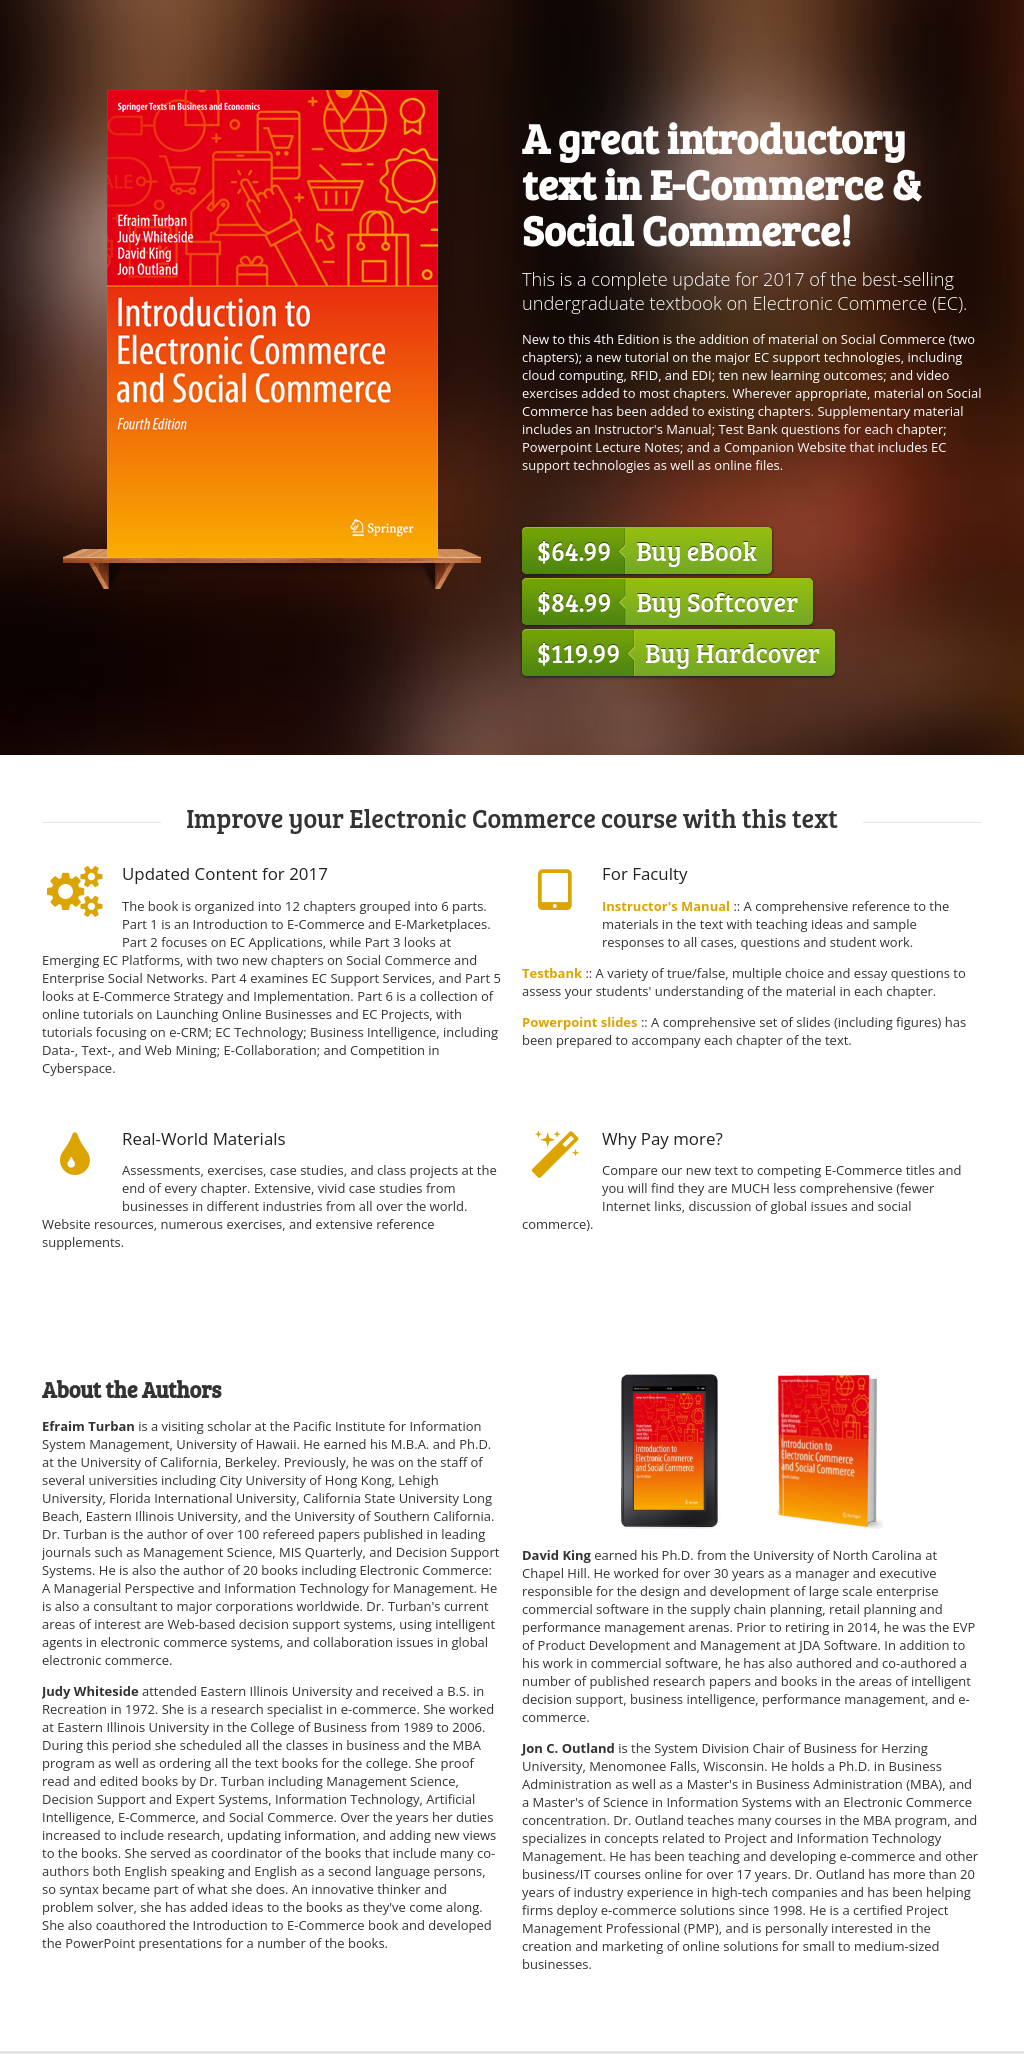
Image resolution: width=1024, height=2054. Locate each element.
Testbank (552, 973)
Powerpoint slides (581, 1022)
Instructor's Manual (666, 906)
